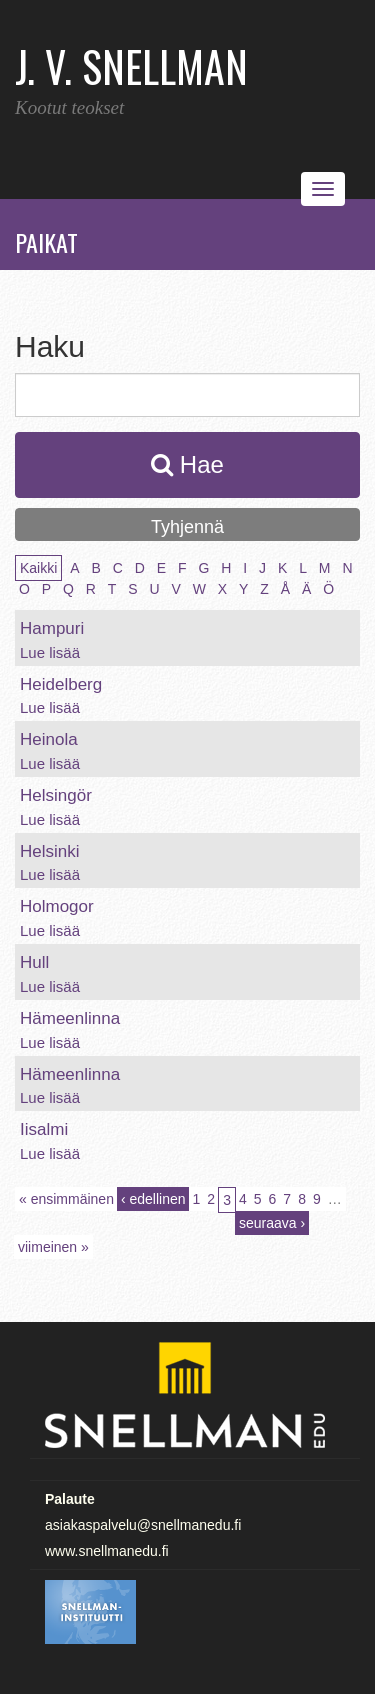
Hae (187, 464)
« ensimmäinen (66, 1199)
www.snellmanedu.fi (107, 1551)
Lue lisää (50, 652)
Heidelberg (61, 684)
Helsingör (56, 795)
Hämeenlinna (70, 1018)
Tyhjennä (187, 527)
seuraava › (272, 1223)
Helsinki (50, 851)
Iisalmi (44, 1129)
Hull (34, 962)
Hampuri (52, 628)
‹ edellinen (153, 1199)
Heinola (49, 739)
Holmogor (57, 906)
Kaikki (38, 568)
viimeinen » (53, 1247)
